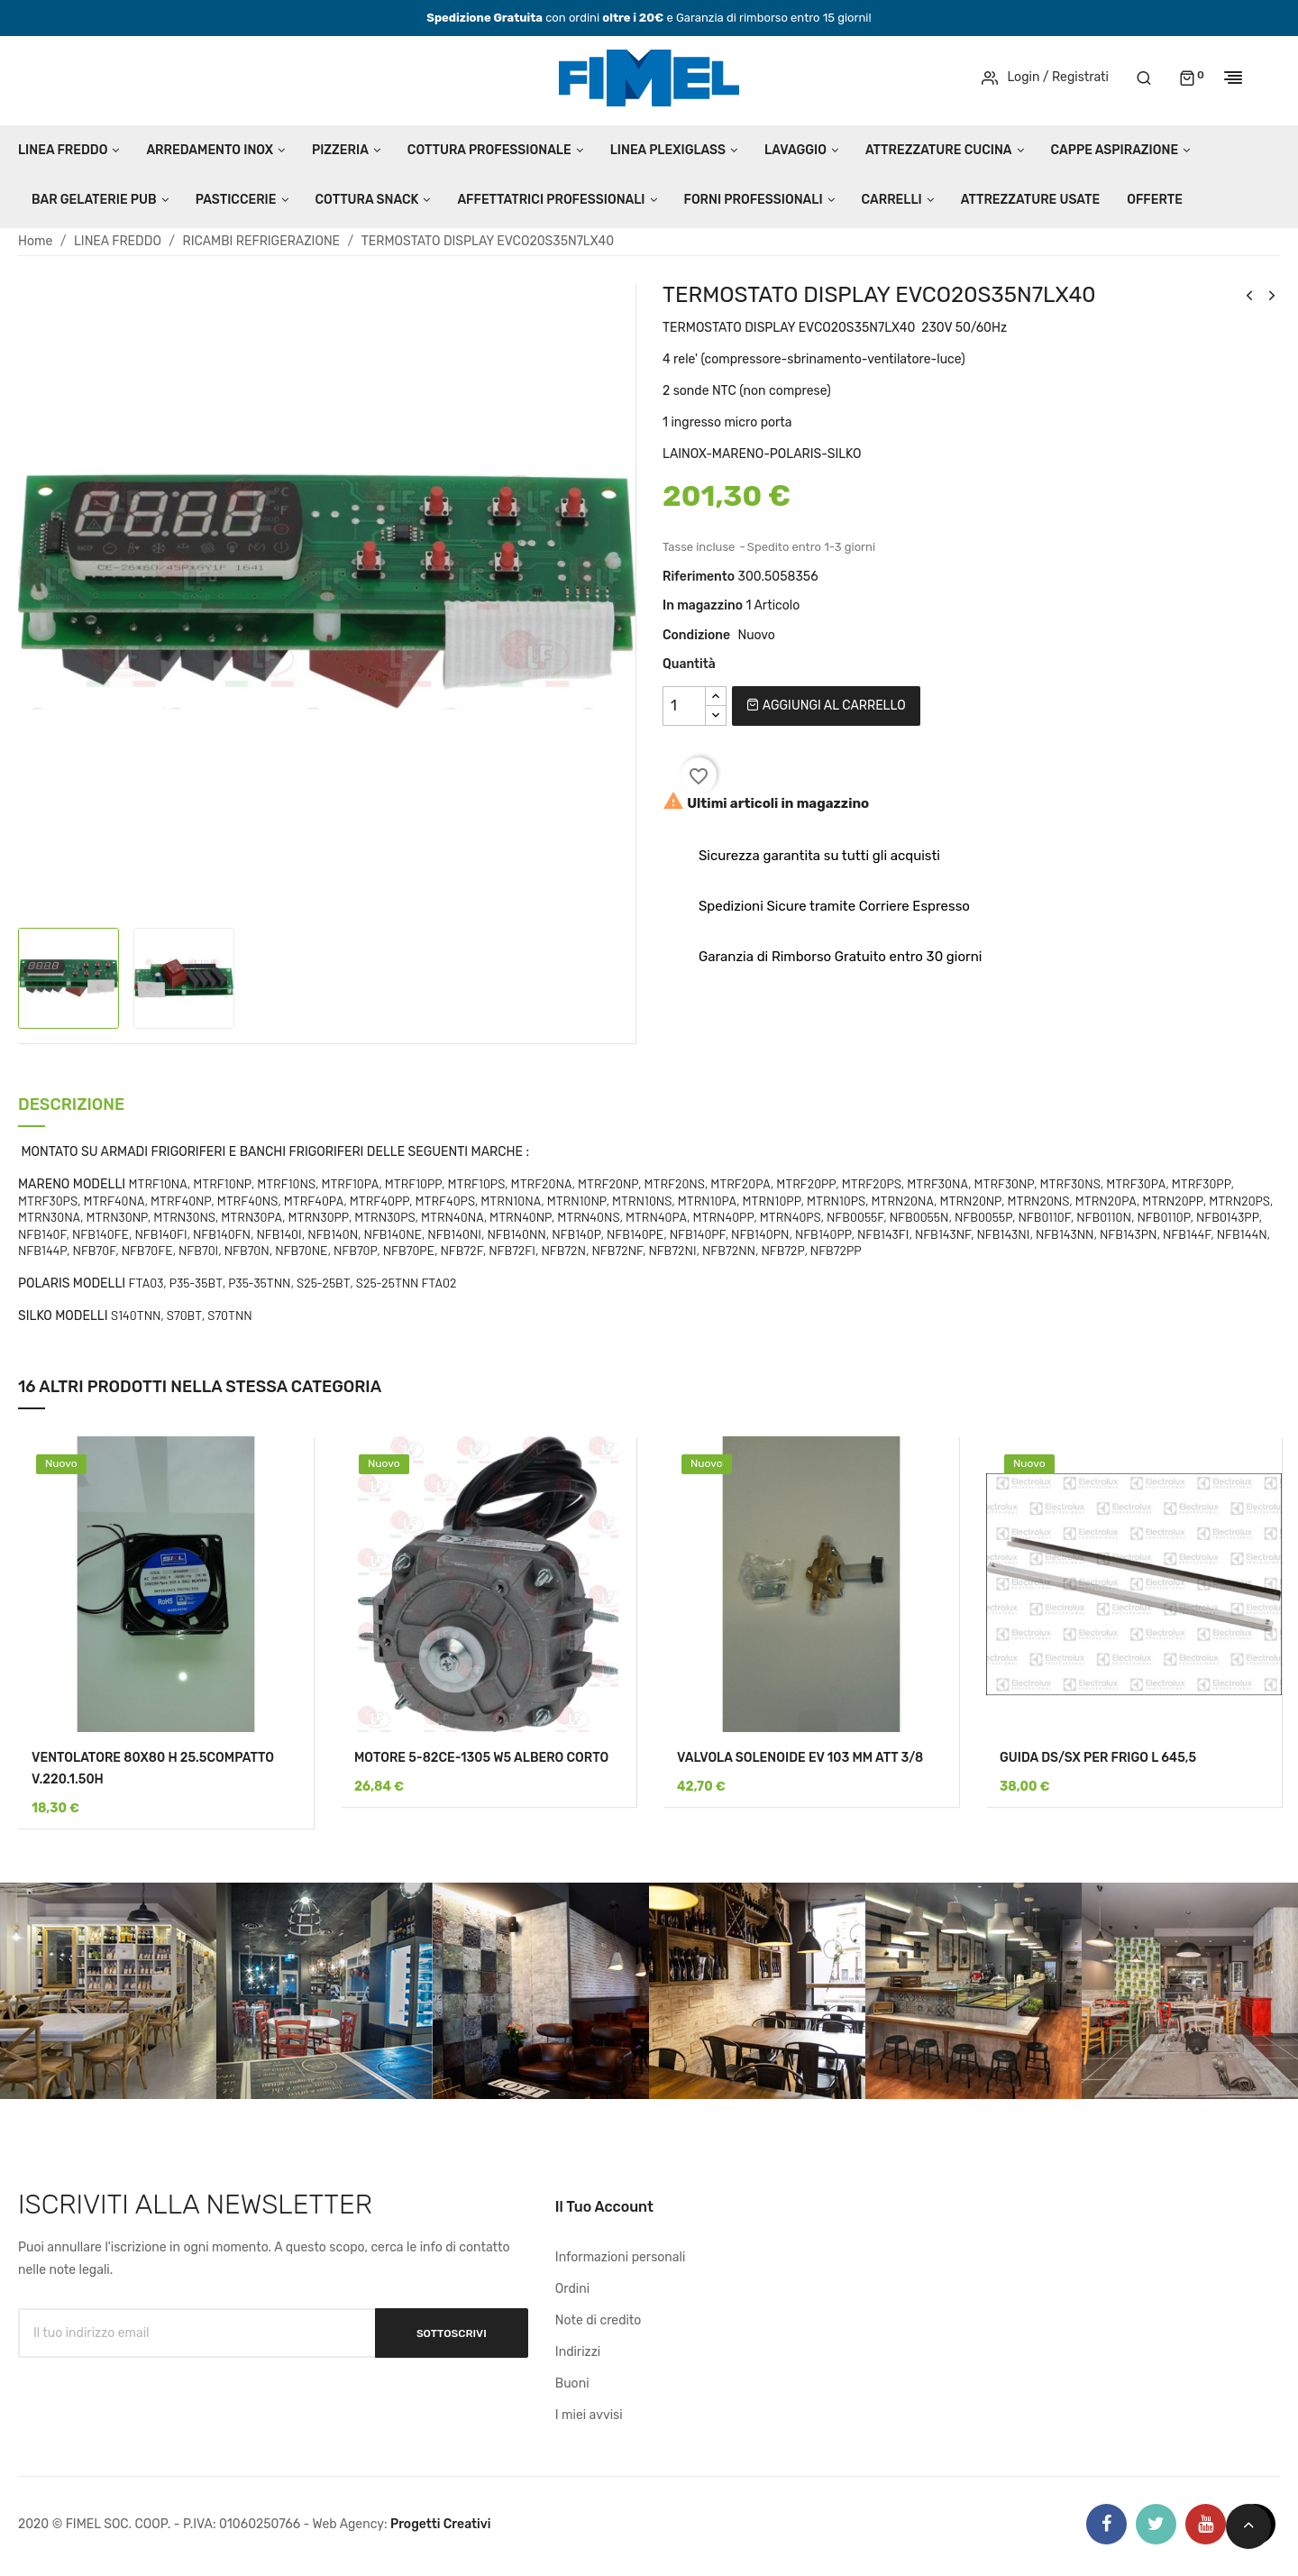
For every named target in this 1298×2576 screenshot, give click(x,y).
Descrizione (71, 1105)
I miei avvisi (589, 2415)
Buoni (572, 2383)
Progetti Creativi (440, 2524)
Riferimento (699, 576)
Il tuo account (604, 2206)
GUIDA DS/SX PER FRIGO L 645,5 (1098, 1757)
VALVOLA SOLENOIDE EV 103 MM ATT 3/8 (800, 1757)
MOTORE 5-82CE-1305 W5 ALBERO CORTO (481, 1757)
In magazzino (703, 605)
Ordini (572, 2288)
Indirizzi (577, 2352)
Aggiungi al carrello (825, 705)
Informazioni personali (620, 2257)
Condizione (696, 635)
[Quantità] (684, 706)
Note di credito (598, 2320)
